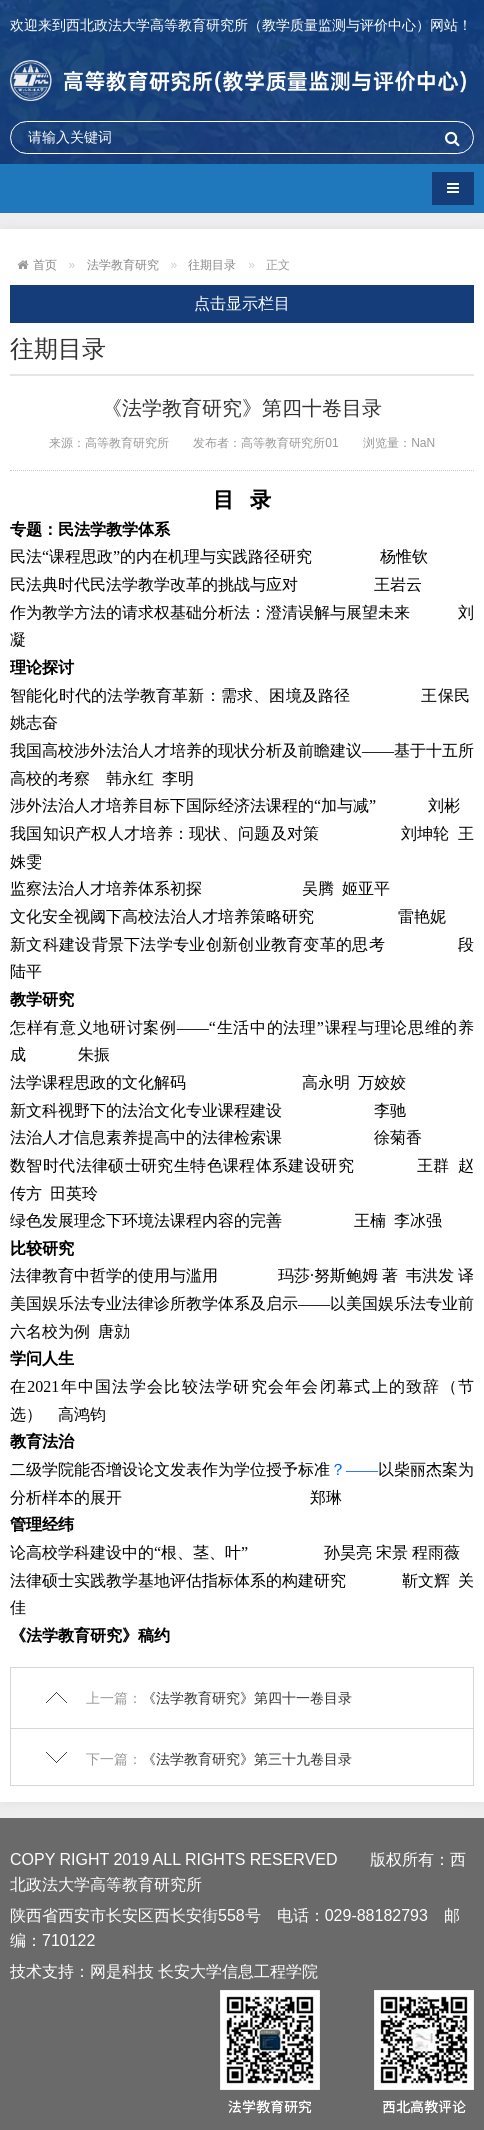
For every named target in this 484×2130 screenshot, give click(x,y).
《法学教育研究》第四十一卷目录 (247, 1698)
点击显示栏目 (242, 303)
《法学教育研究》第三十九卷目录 (247, 1759)
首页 (45, 265)
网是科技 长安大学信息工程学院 (204, 1971)
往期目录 (212, 265)
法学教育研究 (123, 265)
